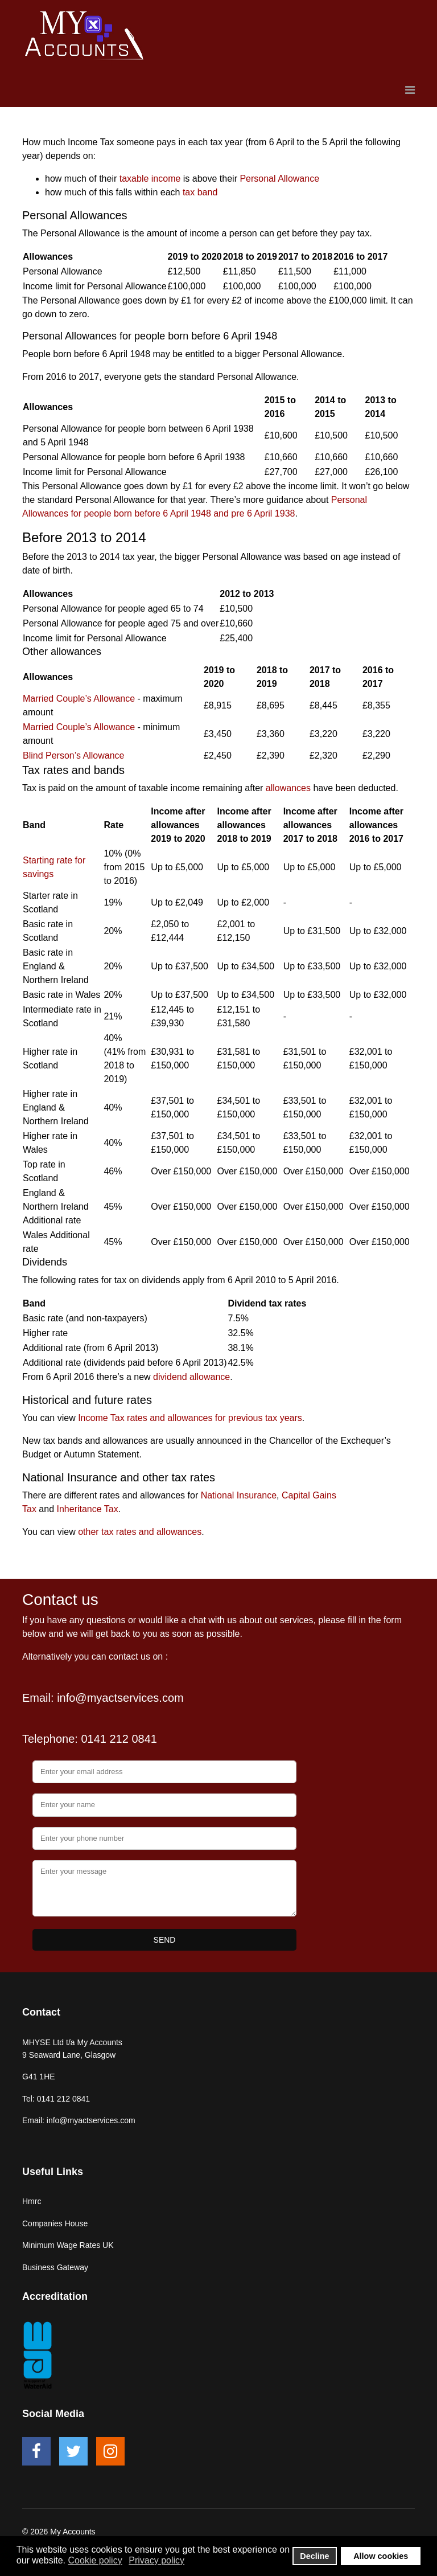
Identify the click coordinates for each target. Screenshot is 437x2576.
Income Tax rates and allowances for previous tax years (190, 1418)
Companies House (55, 2223)
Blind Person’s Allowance (73, 755)
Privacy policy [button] (156, 2560)
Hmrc (31, 2201)
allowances (288, 788)
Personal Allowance (279, 178)
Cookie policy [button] (95, 2560)
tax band (200, 192)
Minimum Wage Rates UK (68, 2245)
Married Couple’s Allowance (79, 698)
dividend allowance (191, 1377)
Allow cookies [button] (380, 2556)
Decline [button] (314, 2556)
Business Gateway (55, 2267)
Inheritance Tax (87, 1509)
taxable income (150, 178)
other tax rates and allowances (139, 1532)
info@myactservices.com (120, 1698)
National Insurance (239, 1495)
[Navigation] (410, 90)
